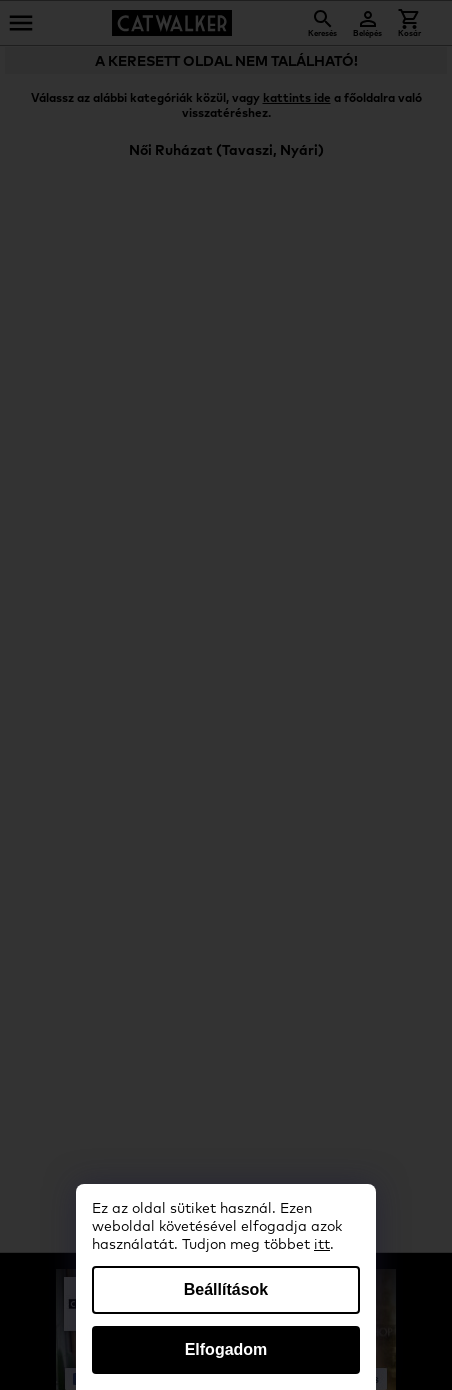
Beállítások (226, 1289)
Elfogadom (226, 1349)
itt (322, 1245)
